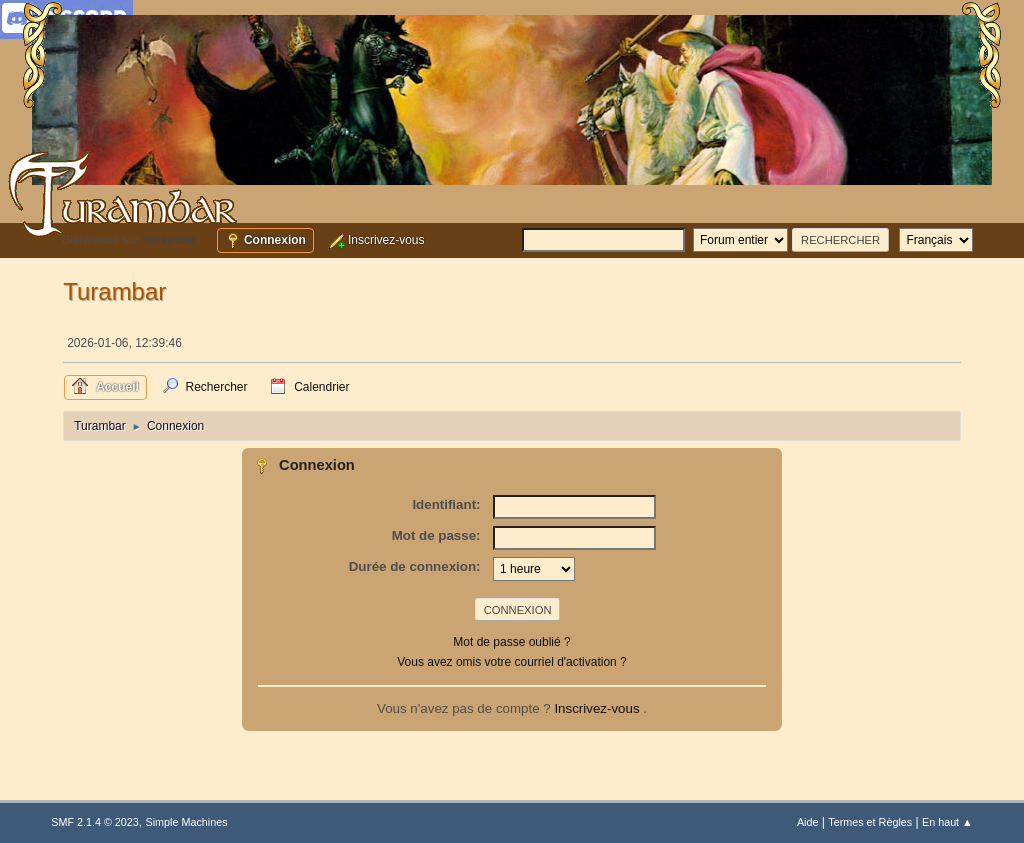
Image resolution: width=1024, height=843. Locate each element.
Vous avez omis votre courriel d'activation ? (511, 662)
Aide (808, 822)
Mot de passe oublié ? (511, 642)
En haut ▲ (947, 822)
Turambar (114, 291)
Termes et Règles (870, 822)
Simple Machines (187, 822)
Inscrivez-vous (598, 708)
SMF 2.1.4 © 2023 (95, 822)
